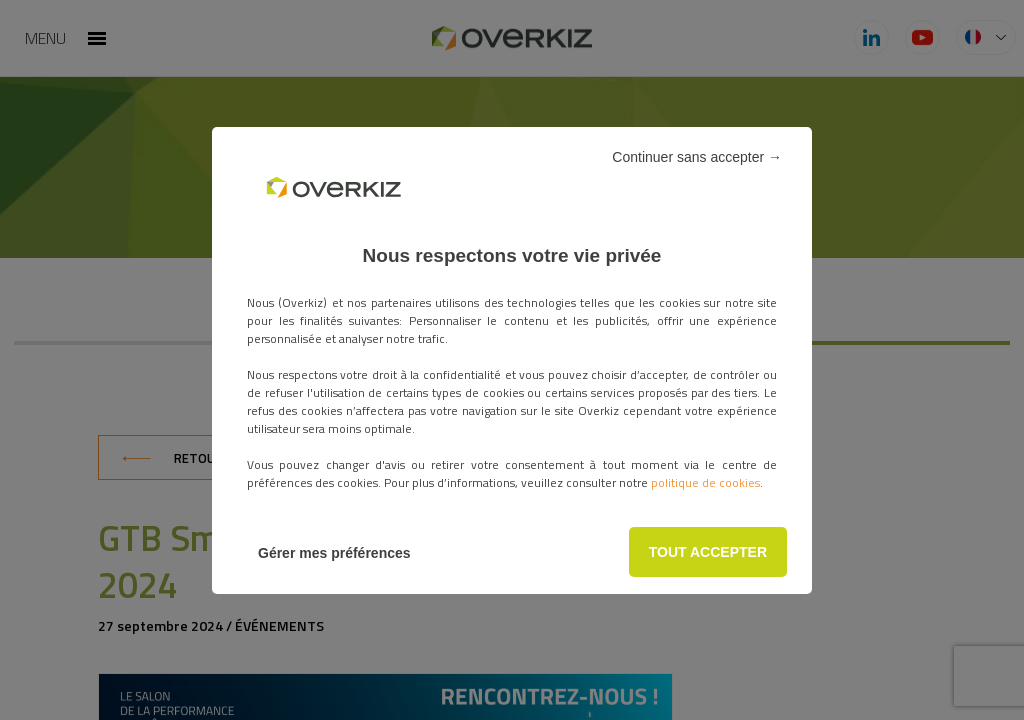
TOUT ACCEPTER (708, 552)
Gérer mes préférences (334, 553)
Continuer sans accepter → (697, 157)
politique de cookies (705, 482)
